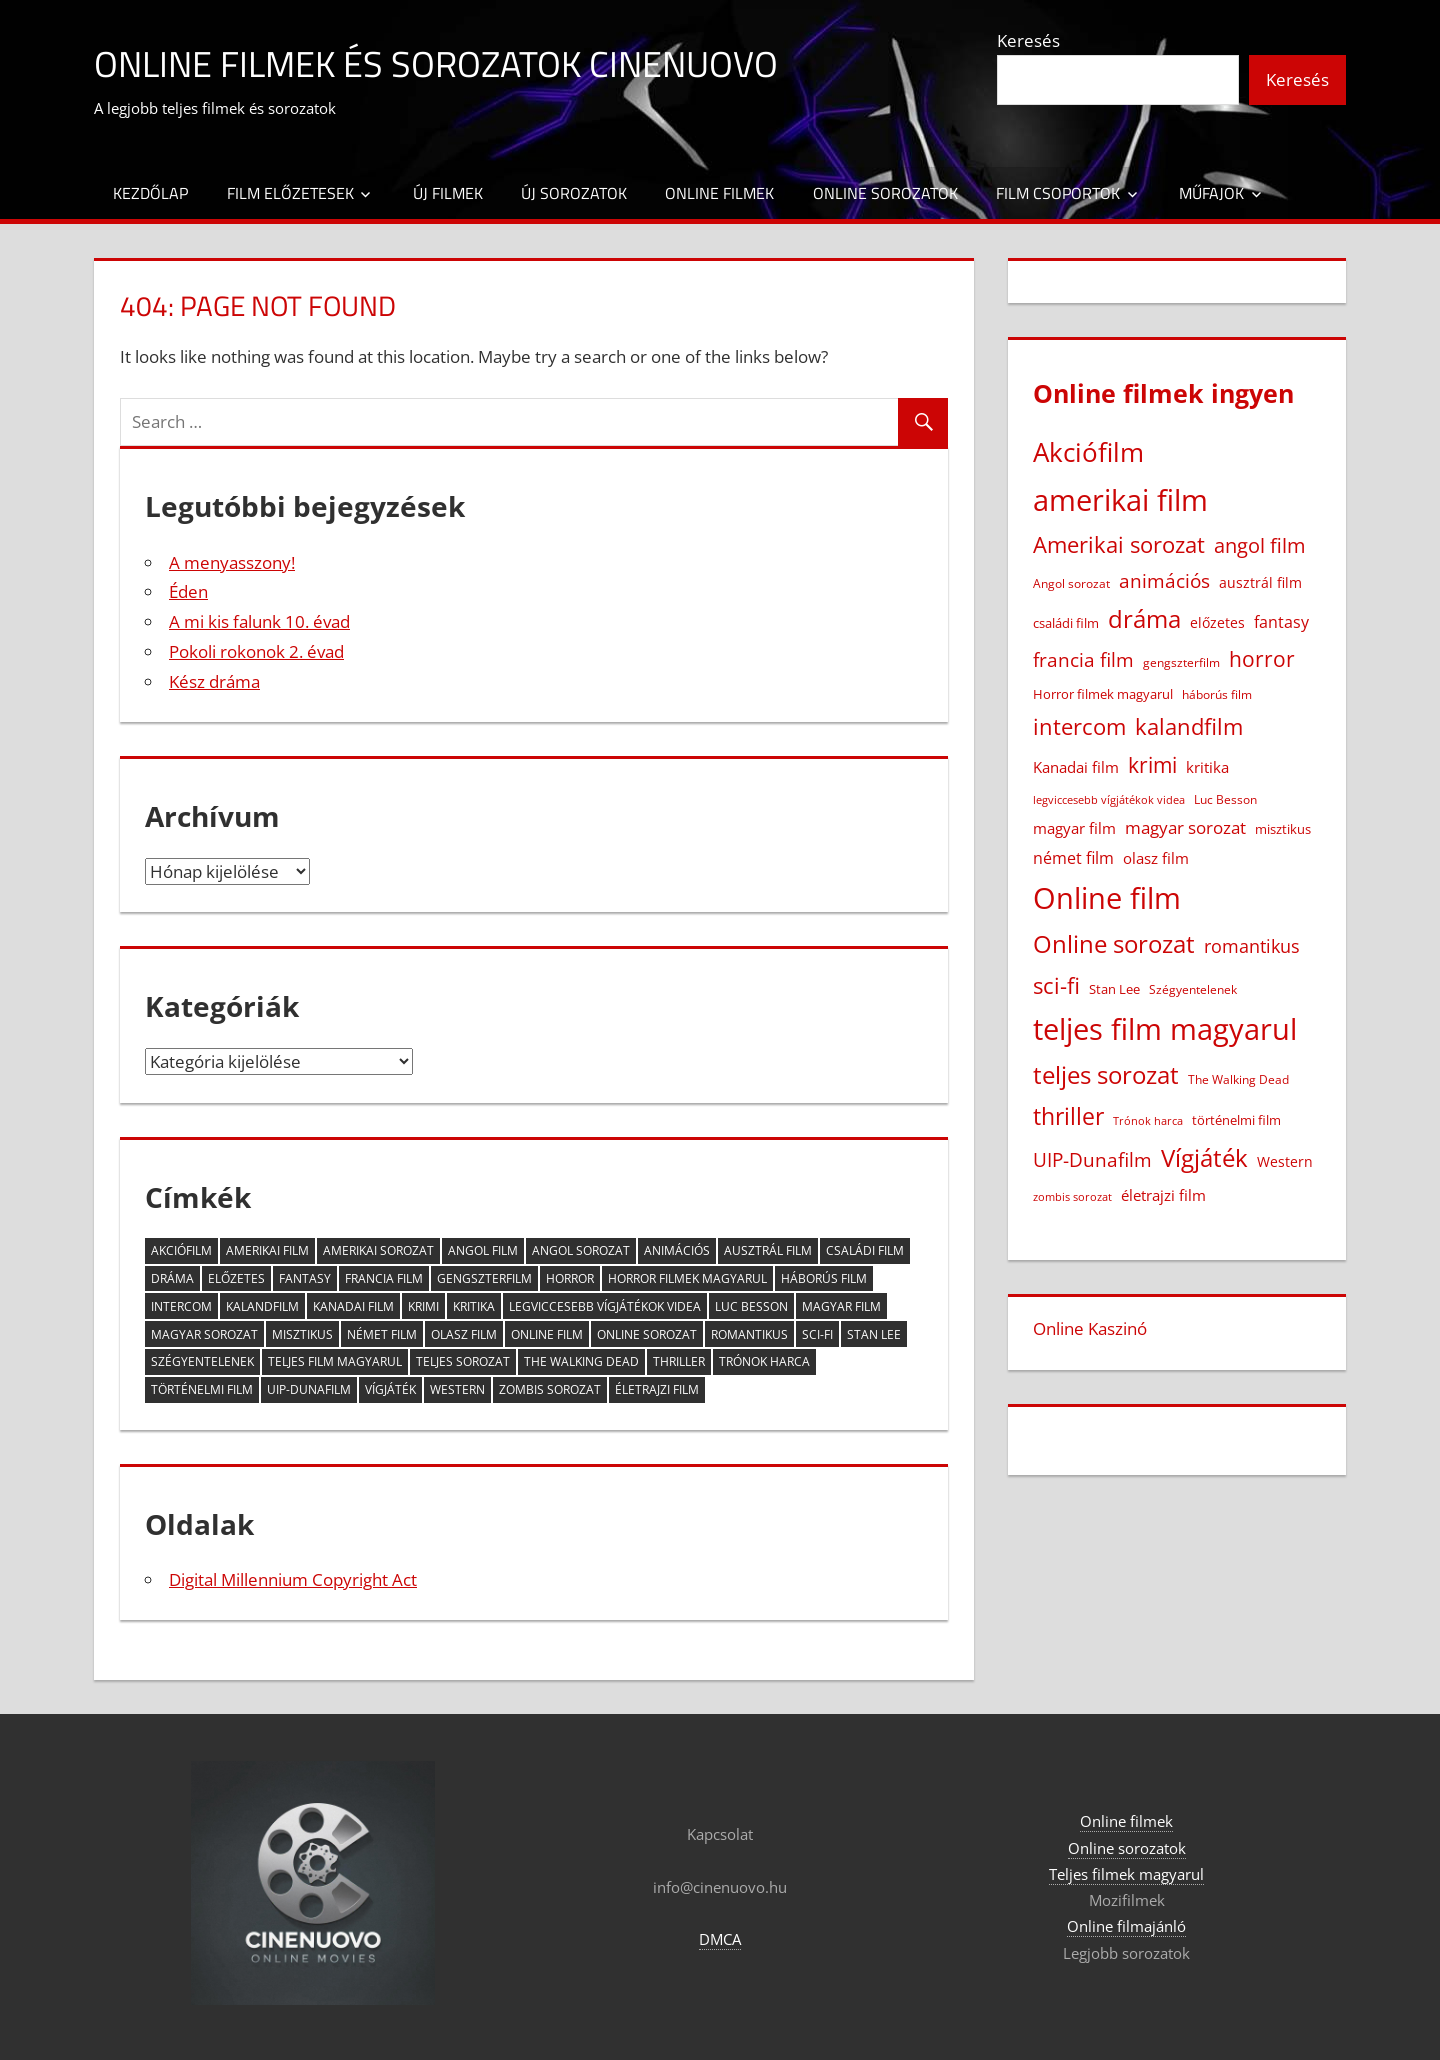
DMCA (720, 1939)
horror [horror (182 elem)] (570, 1278)
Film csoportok (1058, 193)
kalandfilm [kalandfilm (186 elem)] (262, 1306)
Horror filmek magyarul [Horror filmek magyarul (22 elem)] (687, 1278)
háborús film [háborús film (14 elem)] (824, 1278)
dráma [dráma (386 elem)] (172, 1278)
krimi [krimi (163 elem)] (423, 1306)
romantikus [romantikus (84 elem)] (749, 1334)
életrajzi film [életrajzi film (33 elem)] (657, 1389)
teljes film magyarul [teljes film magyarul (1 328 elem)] (335, 1361)
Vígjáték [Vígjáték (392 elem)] (390, 1389)
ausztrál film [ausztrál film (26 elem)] (768, 1250)
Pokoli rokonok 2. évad (256, 651)
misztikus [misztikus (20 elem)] (302, 1334)
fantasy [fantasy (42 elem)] (305, 1278)
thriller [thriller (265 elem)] (679, 1361)
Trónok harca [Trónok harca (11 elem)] (764, 1361)
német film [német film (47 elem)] (382, 1334)
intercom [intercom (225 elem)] (181, 1306)
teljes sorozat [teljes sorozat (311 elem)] (463, 1361)
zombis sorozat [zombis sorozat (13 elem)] (550, 1389)
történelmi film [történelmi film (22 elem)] (202, 1389)
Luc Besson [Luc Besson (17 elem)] (751, 1306)
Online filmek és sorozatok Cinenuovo (436, 63)
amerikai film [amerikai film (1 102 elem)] (267, 1250)
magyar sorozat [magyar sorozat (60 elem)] (204, 1334)
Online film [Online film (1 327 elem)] (547, 1334)
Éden (188, 591)
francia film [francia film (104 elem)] (384, 1278)
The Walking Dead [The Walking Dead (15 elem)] (581, 1361)
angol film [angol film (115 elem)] (483, 1250)
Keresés (1028, 40)
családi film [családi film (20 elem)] (865, 1250)
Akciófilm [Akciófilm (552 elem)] (181, 1250)
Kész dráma (214, 681)
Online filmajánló (1126, 1926)
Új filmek (448, 193)
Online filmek (719, 193)
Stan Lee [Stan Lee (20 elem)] (874, 1334)
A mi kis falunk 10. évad (259, 621)
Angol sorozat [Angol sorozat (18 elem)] (581, 1250)
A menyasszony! (232, 562)
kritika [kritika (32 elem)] (474, 1306)
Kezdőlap (150, 193)
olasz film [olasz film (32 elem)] (464, 1334)
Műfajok (1211, 193)
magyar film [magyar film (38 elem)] (841, 1306)
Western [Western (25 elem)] (457, 1389)
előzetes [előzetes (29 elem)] (236, 1278)
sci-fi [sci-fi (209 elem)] (817, 1334)
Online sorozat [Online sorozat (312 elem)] (647, 1334)
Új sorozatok (574, 193)
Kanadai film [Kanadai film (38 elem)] (353, 1306)
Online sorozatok (885, 193)
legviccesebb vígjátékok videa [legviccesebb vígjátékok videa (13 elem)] (605, 1306)
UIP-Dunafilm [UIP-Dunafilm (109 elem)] (309, 1389)
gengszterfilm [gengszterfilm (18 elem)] (484, 1278)
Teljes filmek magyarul (1126, 1874)
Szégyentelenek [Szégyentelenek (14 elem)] (202, 1361)
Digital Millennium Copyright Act (293, 1579)
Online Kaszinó (1090, 1328)
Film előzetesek (290, 193)
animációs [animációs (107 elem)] (677, 1250)
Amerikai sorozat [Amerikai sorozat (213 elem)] (378, 1250)
